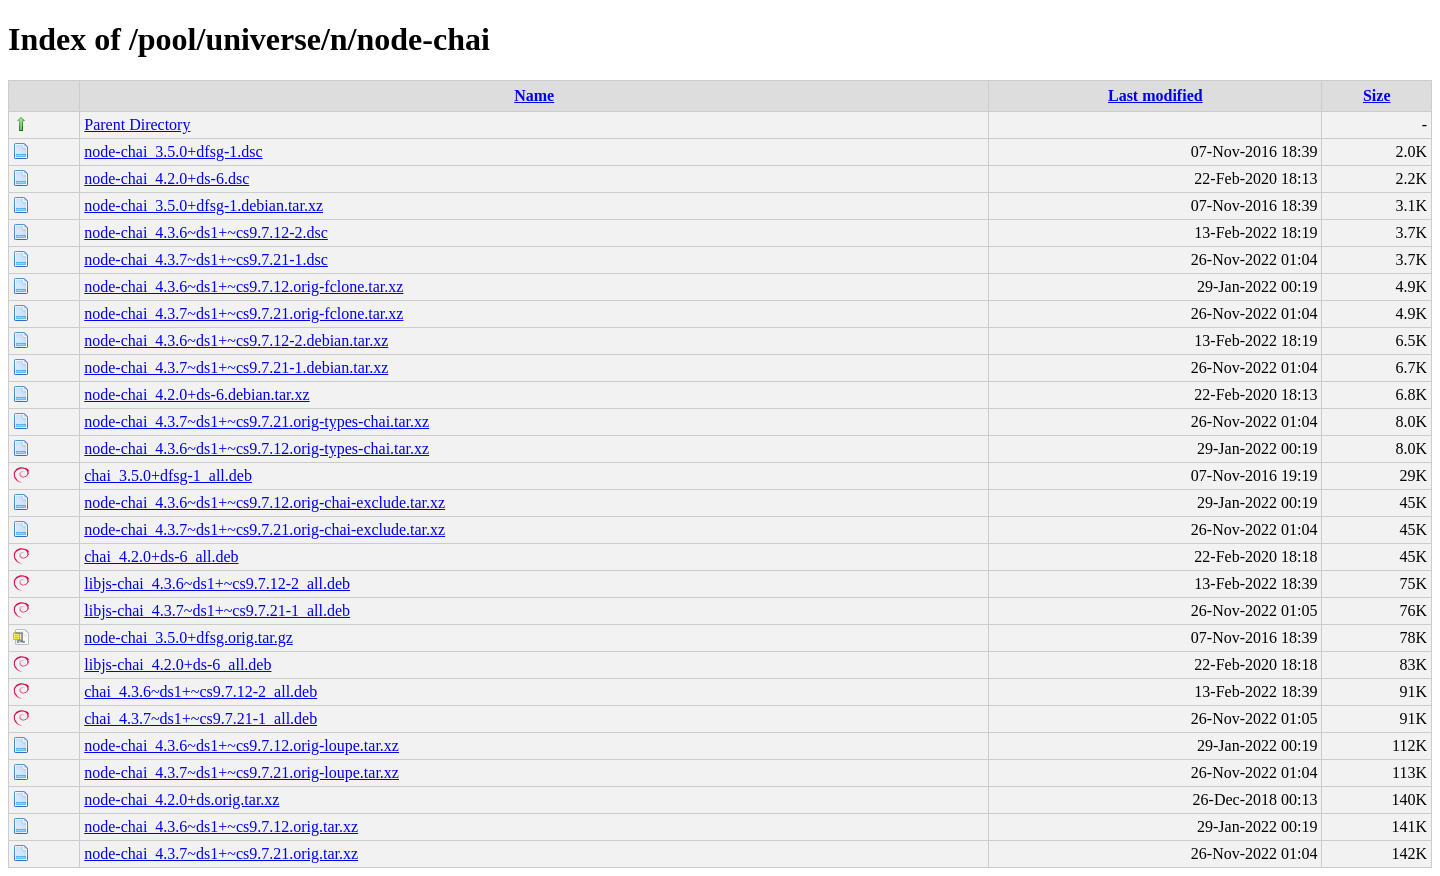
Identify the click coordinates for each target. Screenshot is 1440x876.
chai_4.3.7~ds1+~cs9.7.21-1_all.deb (200, 718)
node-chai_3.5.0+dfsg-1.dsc (173, 151)
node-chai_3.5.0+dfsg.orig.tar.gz (188, 637)
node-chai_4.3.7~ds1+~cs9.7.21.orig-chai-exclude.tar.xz (264, 529)
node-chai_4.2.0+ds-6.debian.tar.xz (196, 394)
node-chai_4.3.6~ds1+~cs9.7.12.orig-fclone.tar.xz (243, 286)
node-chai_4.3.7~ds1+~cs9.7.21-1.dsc (206, 259)
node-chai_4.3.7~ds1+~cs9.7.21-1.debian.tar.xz (236, 367)
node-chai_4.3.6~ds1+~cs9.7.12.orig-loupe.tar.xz (241, 745)
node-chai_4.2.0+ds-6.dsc (166, 178)
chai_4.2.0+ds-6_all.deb (161, 556)
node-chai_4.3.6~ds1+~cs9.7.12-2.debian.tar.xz (236, 340)
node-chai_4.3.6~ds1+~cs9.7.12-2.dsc (206, 232)
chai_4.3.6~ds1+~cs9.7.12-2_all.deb (200, 691)
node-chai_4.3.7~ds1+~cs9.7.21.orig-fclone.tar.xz (243, 313)
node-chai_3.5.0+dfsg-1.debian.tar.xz (203, 205)
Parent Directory (137, 124)
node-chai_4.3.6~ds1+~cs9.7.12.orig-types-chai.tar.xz (256, 448)
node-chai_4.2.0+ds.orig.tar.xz (181, 799)
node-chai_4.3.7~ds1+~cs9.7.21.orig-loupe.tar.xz (241, 772)
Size (1377, 95)
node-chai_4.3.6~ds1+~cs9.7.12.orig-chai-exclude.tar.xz (264, 502)
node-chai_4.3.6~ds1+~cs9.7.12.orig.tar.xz (221, 826)
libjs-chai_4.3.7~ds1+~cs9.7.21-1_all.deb (217, 610)
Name (534, 95)
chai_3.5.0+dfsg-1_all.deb (168, 475)
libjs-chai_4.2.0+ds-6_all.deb (177, 664)
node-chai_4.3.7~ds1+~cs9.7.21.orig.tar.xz (221, 853)
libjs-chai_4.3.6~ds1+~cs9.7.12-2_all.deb (217, 583)
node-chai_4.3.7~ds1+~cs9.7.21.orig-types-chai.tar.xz (256, 421)
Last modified (1155, 95)
